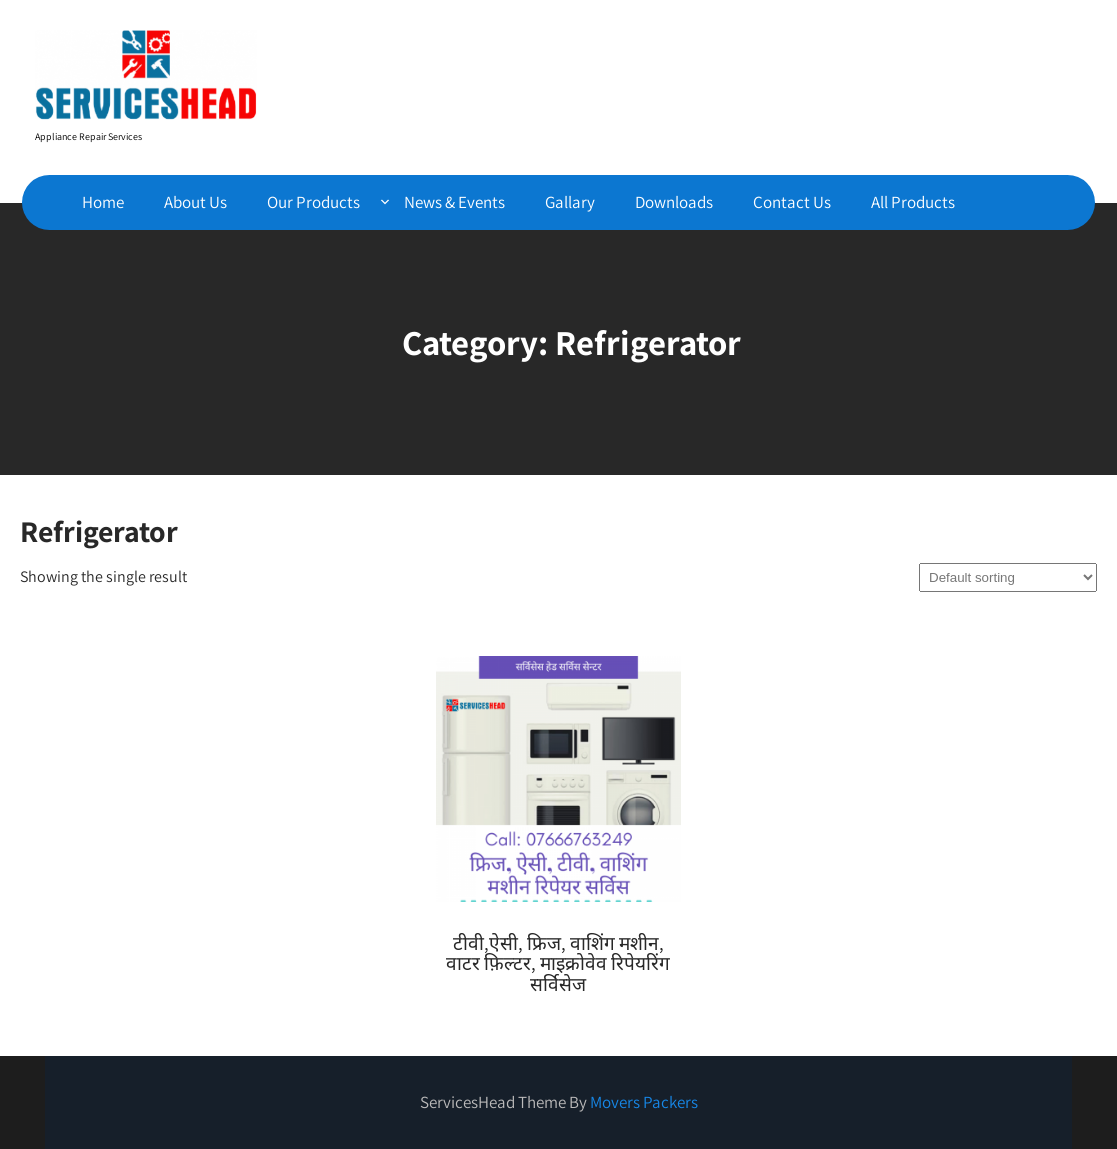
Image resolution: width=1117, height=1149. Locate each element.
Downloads (674, 202)
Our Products (313, 202)
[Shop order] (1008, 577)
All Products (913, 202)
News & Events (454, 202)
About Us (195, 202)
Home (103, 202)
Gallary (570, 202)
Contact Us (792, 202)
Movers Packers (644, 1102)
